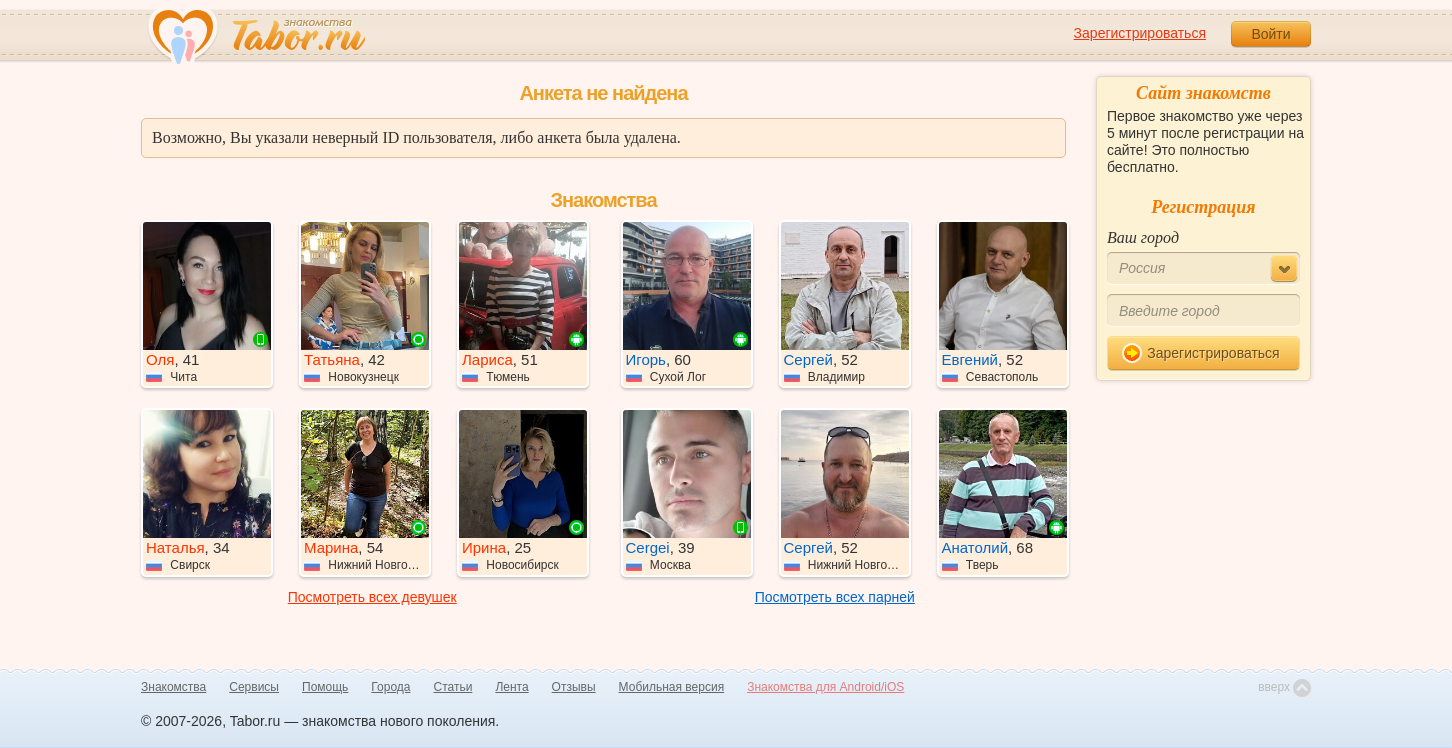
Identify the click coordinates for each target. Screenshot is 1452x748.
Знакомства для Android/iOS (825, 687)
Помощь (325, 687)
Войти (1270, 34)
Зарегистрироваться (1140, 33)
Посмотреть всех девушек (372, 597)
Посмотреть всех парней (835, 597)
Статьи (453, 687)
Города (390, 687)
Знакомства (173, 687)
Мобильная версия (672, 687)
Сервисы (254, 687)
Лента (511, 687)
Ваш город (1143, 237)
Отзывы (574, 687)
